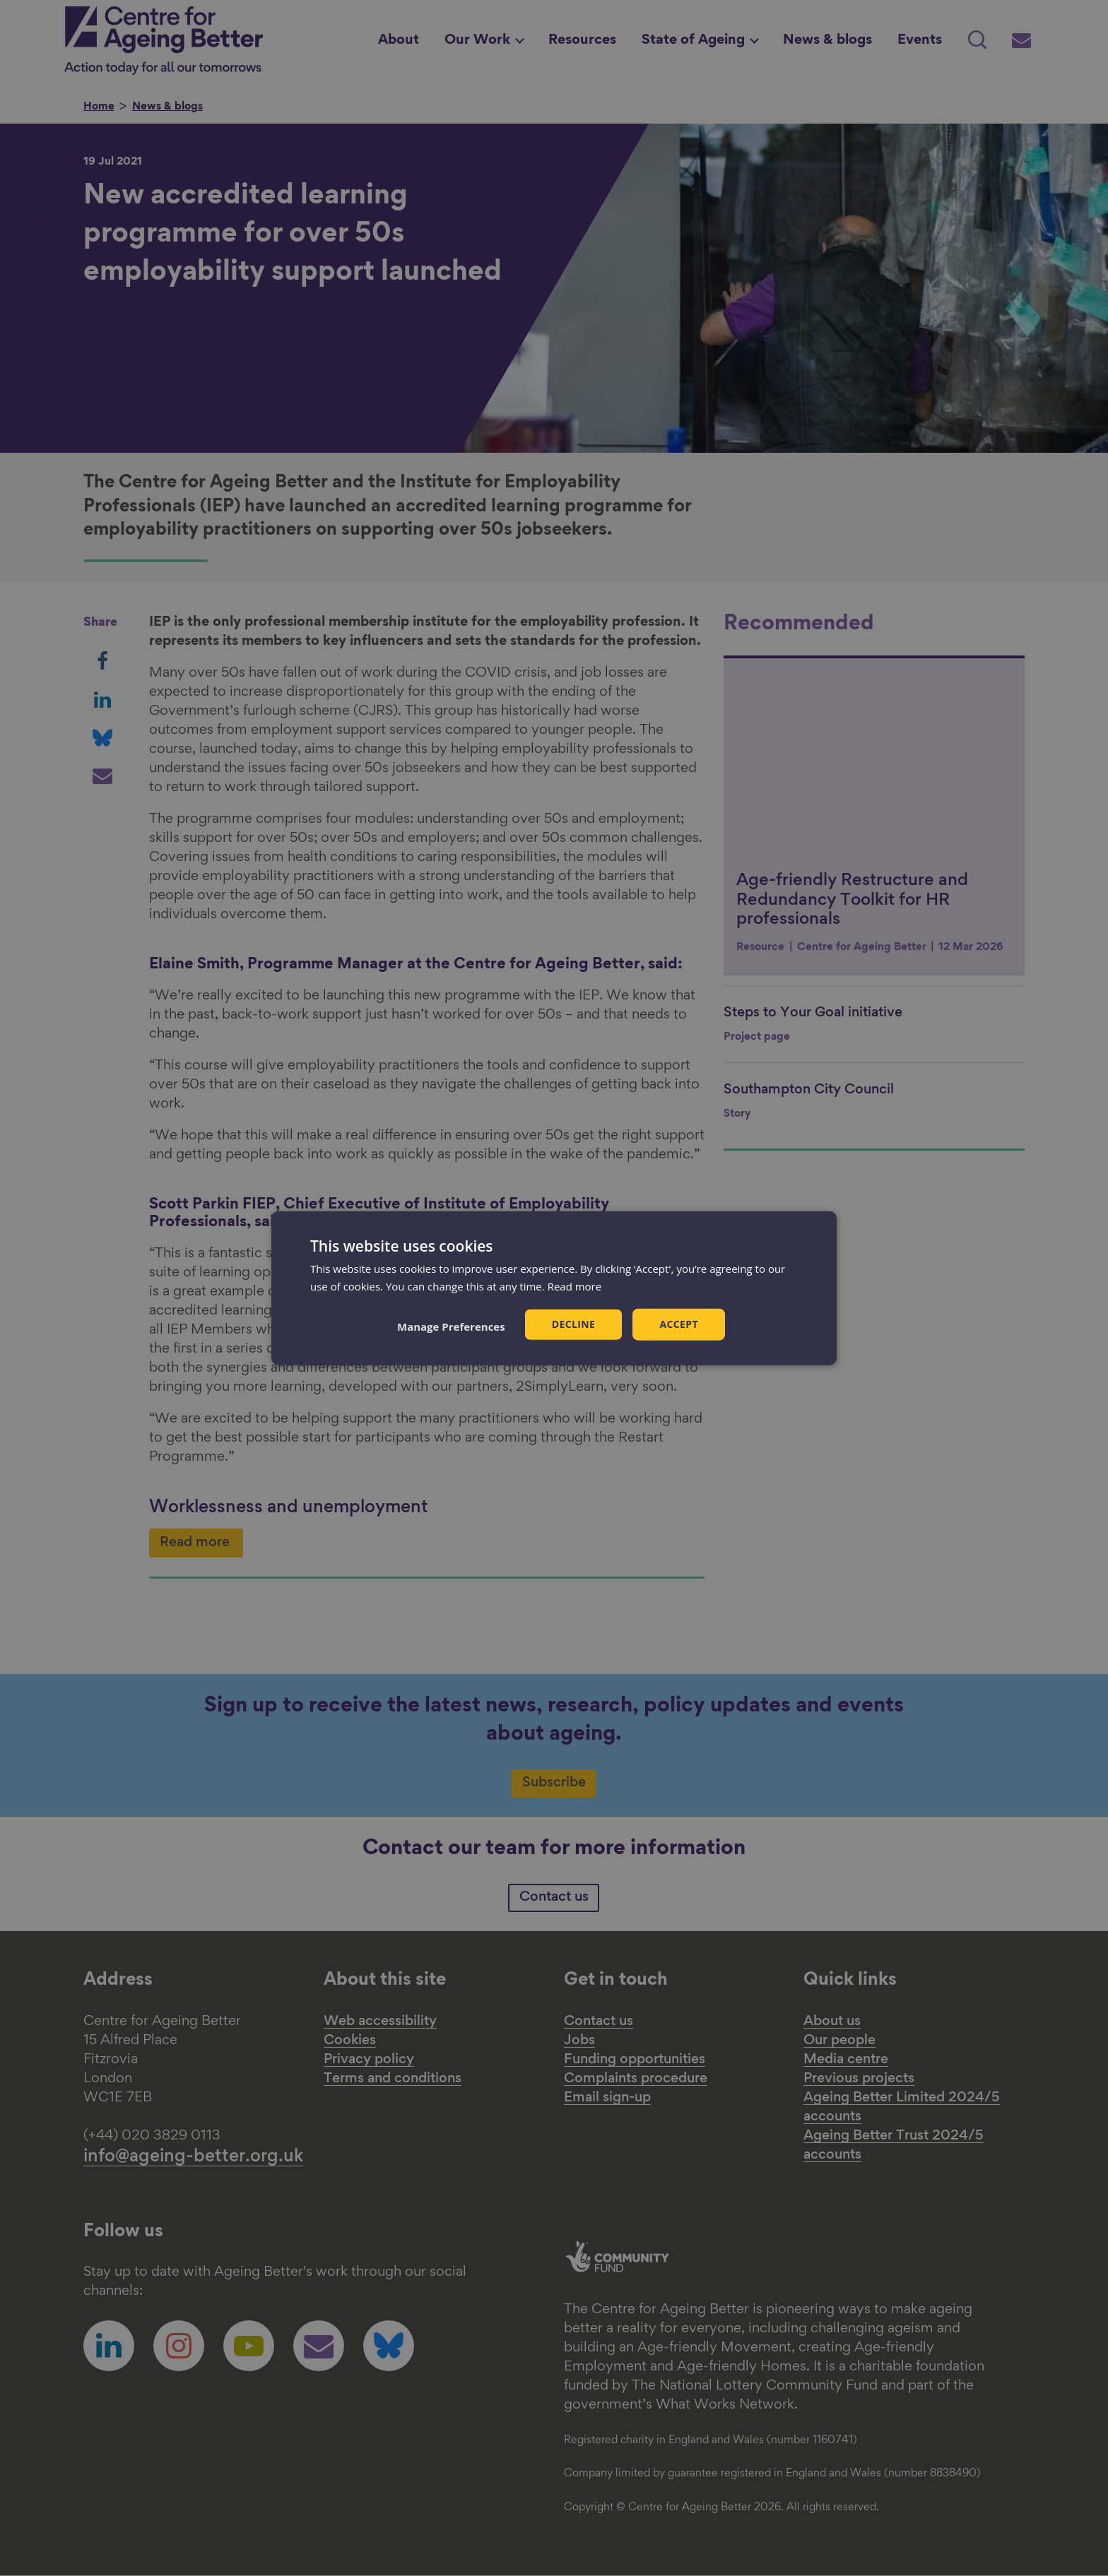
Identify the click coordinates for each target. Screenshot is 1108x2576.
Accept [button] (678, 1324)
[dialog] (554, 1288)
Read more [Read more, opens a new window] (575, 1285)
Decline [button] (574, 1324)
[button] (451, 1326)
